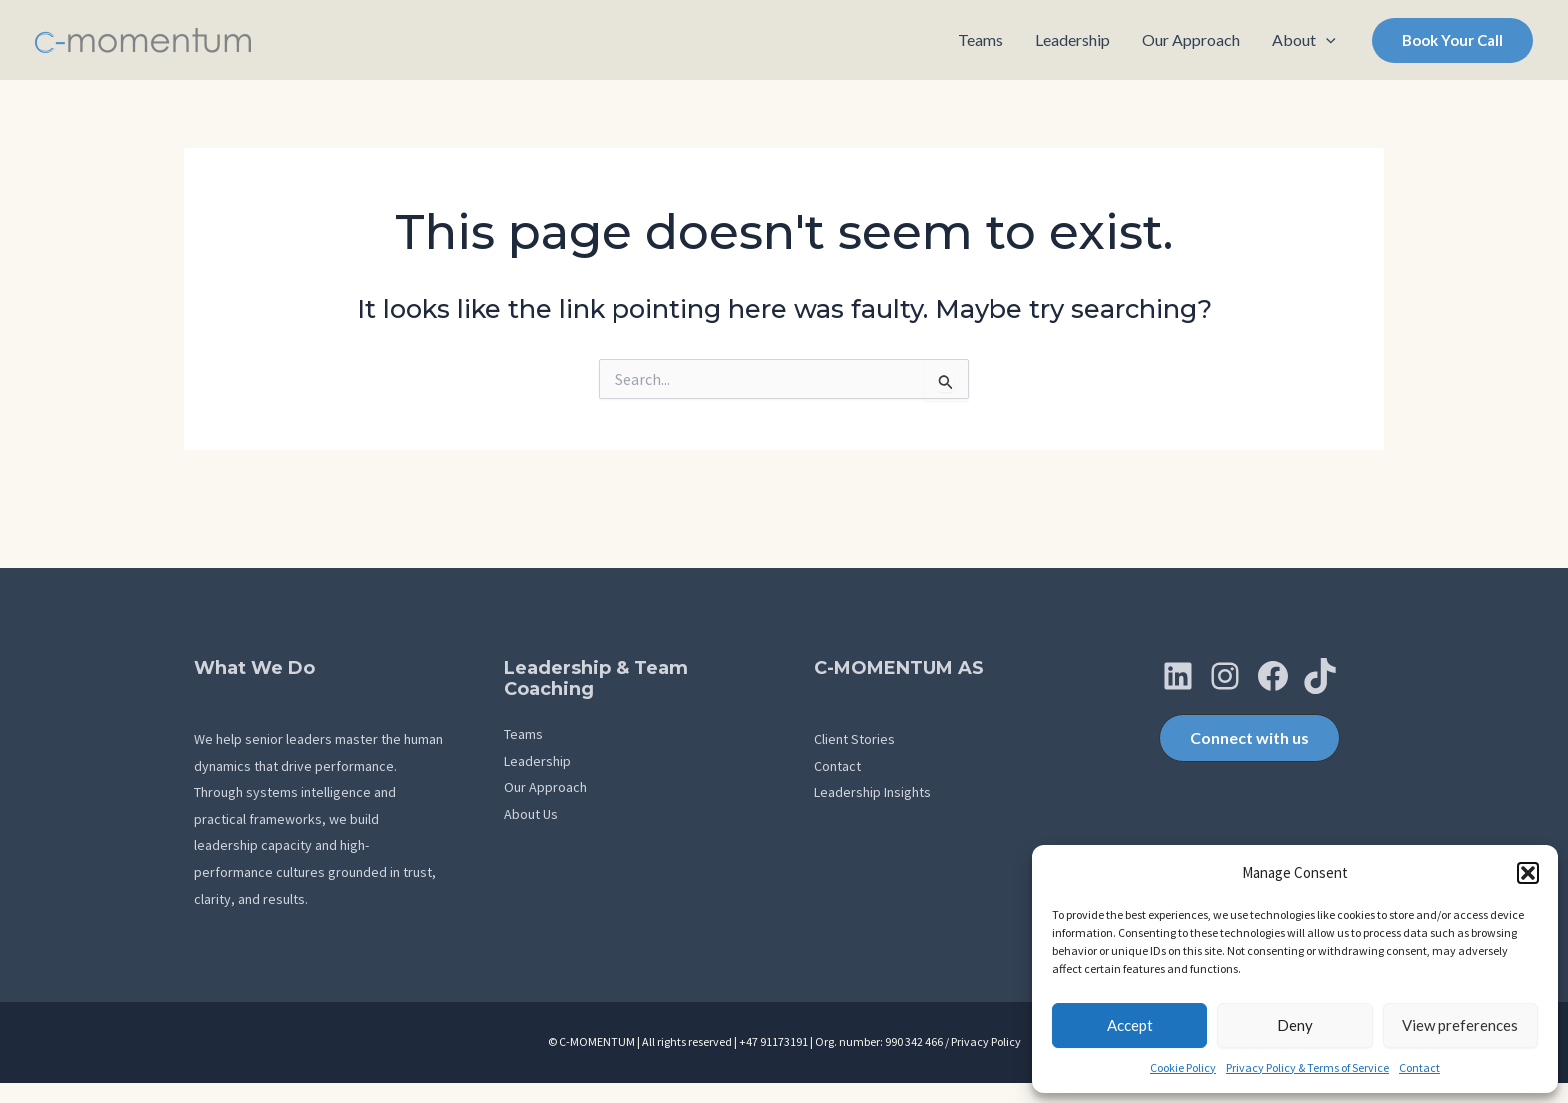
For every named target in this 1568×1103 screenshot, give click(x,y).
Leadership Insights (872, 792)
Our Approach (545, 787)
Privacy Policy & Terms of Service (1307, 1067)
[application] (1326, 40)
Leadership (537, 761)
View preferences (1460, 1025)
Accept (1130, 1025)
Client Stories (854, 739)
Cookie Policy (1183, 1067)
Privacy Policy (986, 1041)
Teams (523, 734)
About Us (531, 814)
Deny (1295, 1025)
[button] (1528, 873)
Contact (1419, 1067)
